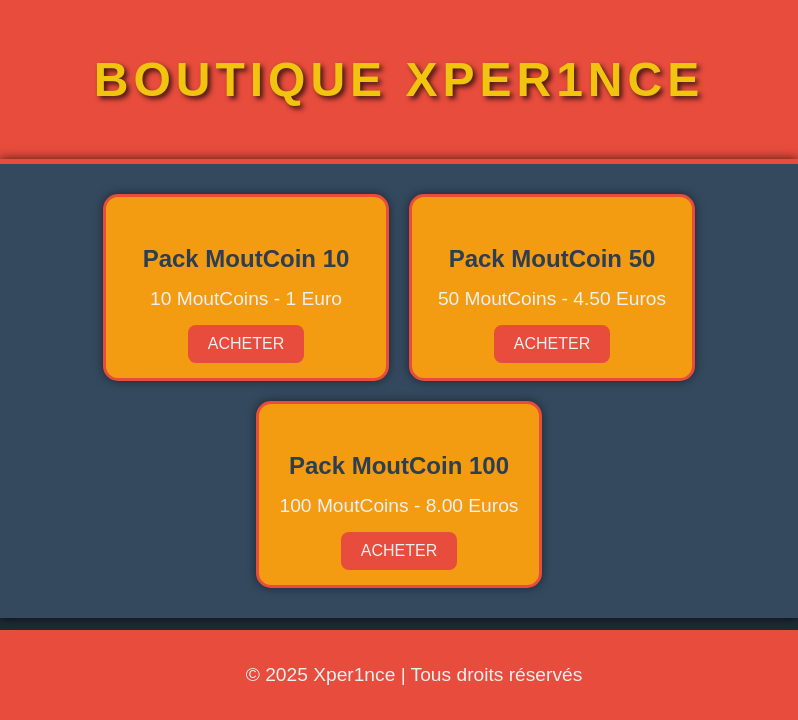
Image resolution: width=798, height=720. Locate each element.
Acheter (246, 343)
